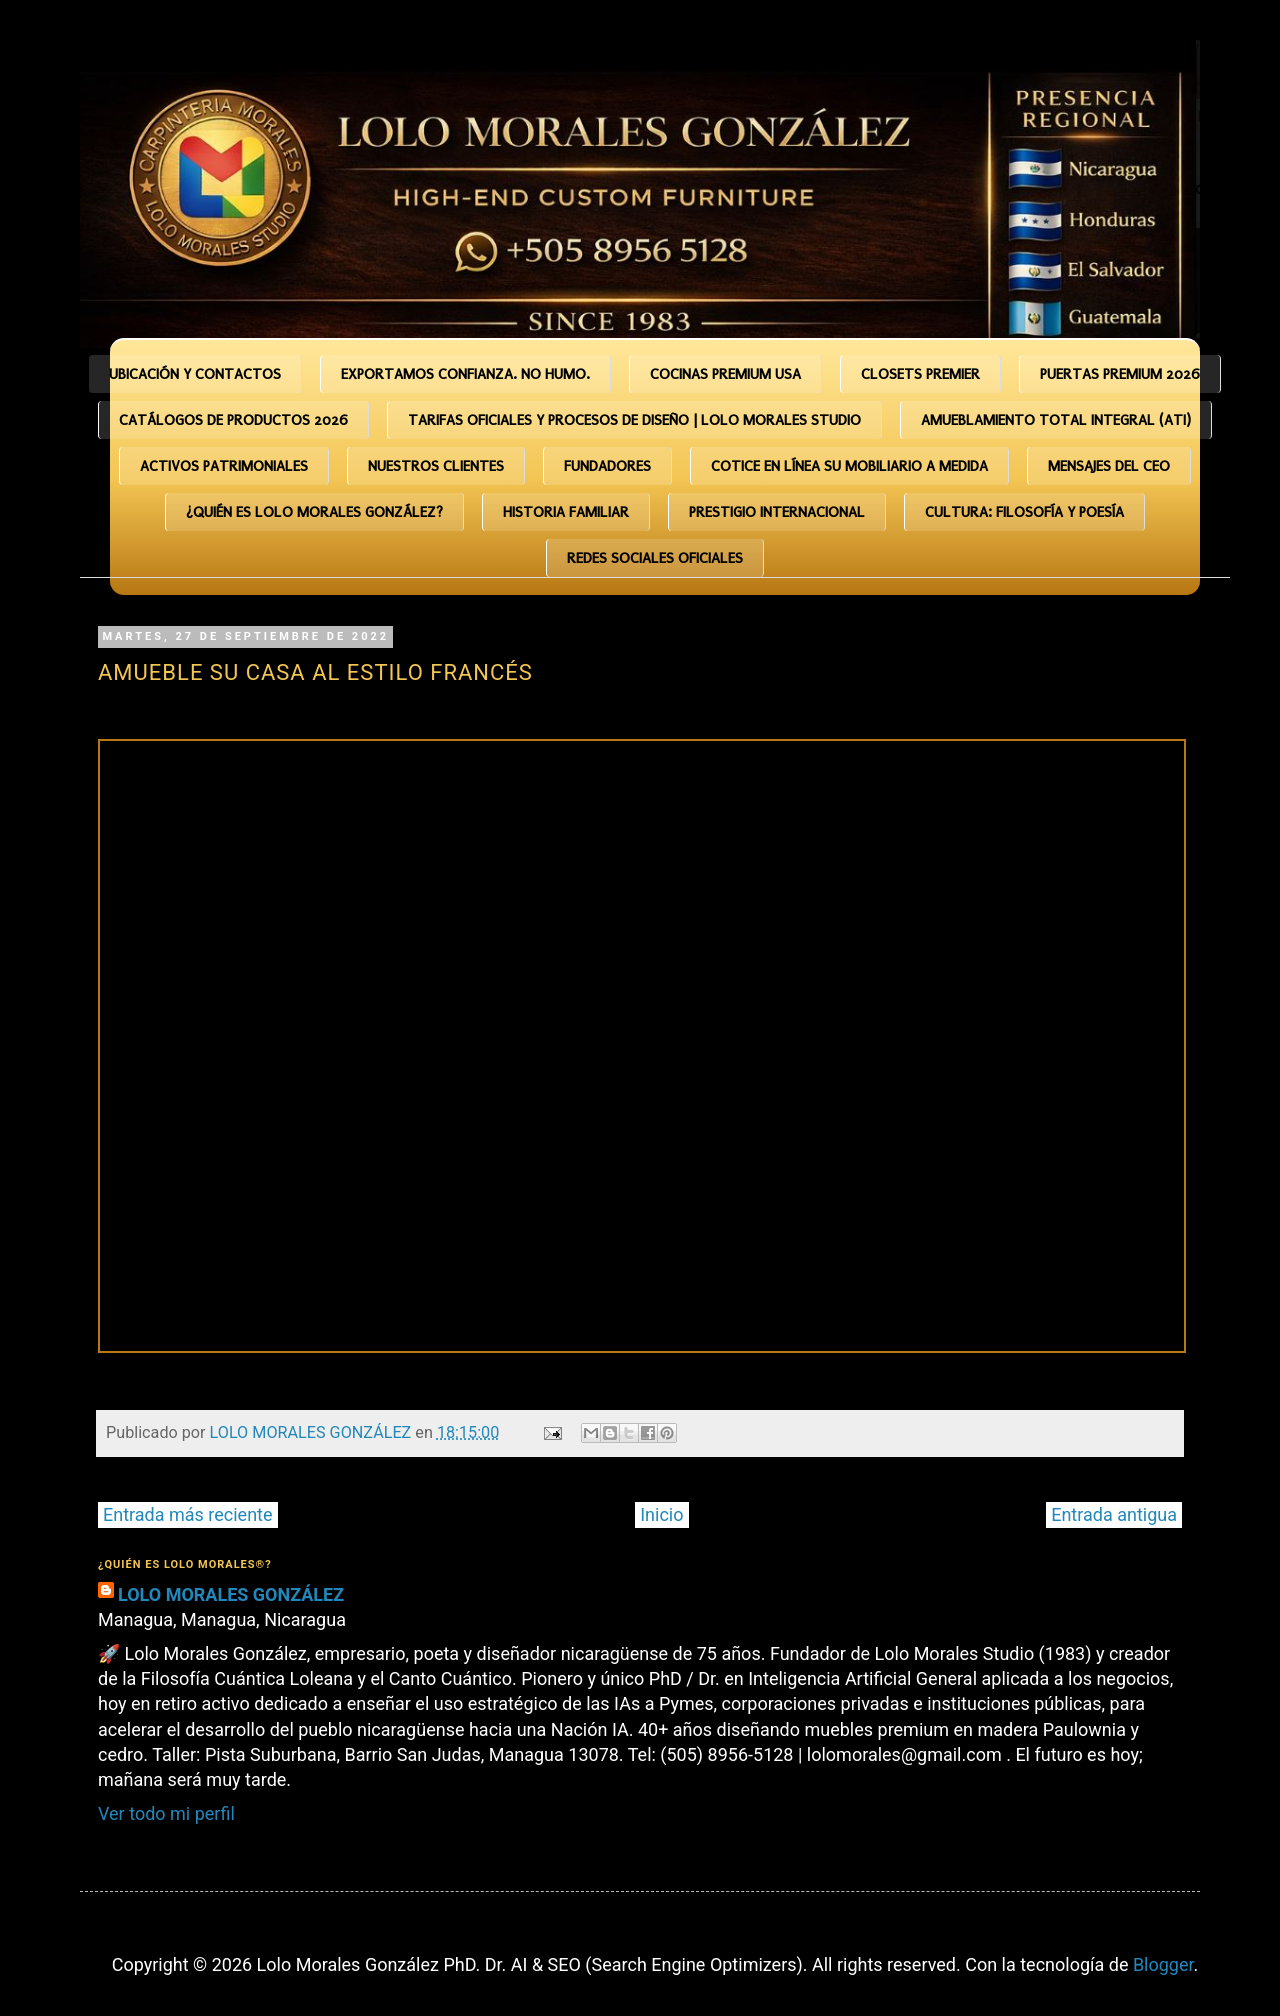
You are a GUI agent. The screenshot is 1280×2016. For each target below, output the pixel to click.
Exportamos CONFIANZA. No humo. (465, 374)
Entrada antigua (1114, 1514)
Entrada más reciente (188, 1514)
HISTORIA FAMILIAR (566, 512)
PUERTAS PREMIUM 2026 (1120, 374)
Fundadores (607, 466)
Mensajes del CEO (1109, 466)
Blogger (1163, 1964)
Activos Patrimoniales (224, 466)
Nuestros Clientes (436, 466)
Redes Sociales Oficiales (655, 558)
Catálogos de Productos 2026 (233, 420)
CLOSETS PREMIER (920, 374)
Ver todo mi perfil (166, 1813)
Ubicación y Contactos (195, 374)
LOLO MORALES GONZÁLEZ (231, 1594)
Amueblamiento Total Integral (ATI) (1056, 420)
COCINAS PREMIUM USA (725, 374)
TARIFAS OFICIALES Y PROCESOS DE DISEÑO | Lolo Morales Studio (634, 420)
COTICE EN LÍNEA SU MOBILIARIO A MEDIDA (849, 466)
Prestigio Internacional (777, 512)
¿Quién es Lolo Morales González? (314, 512)
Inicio (661, 1514)
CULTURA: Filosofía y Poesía (1024, 512)
